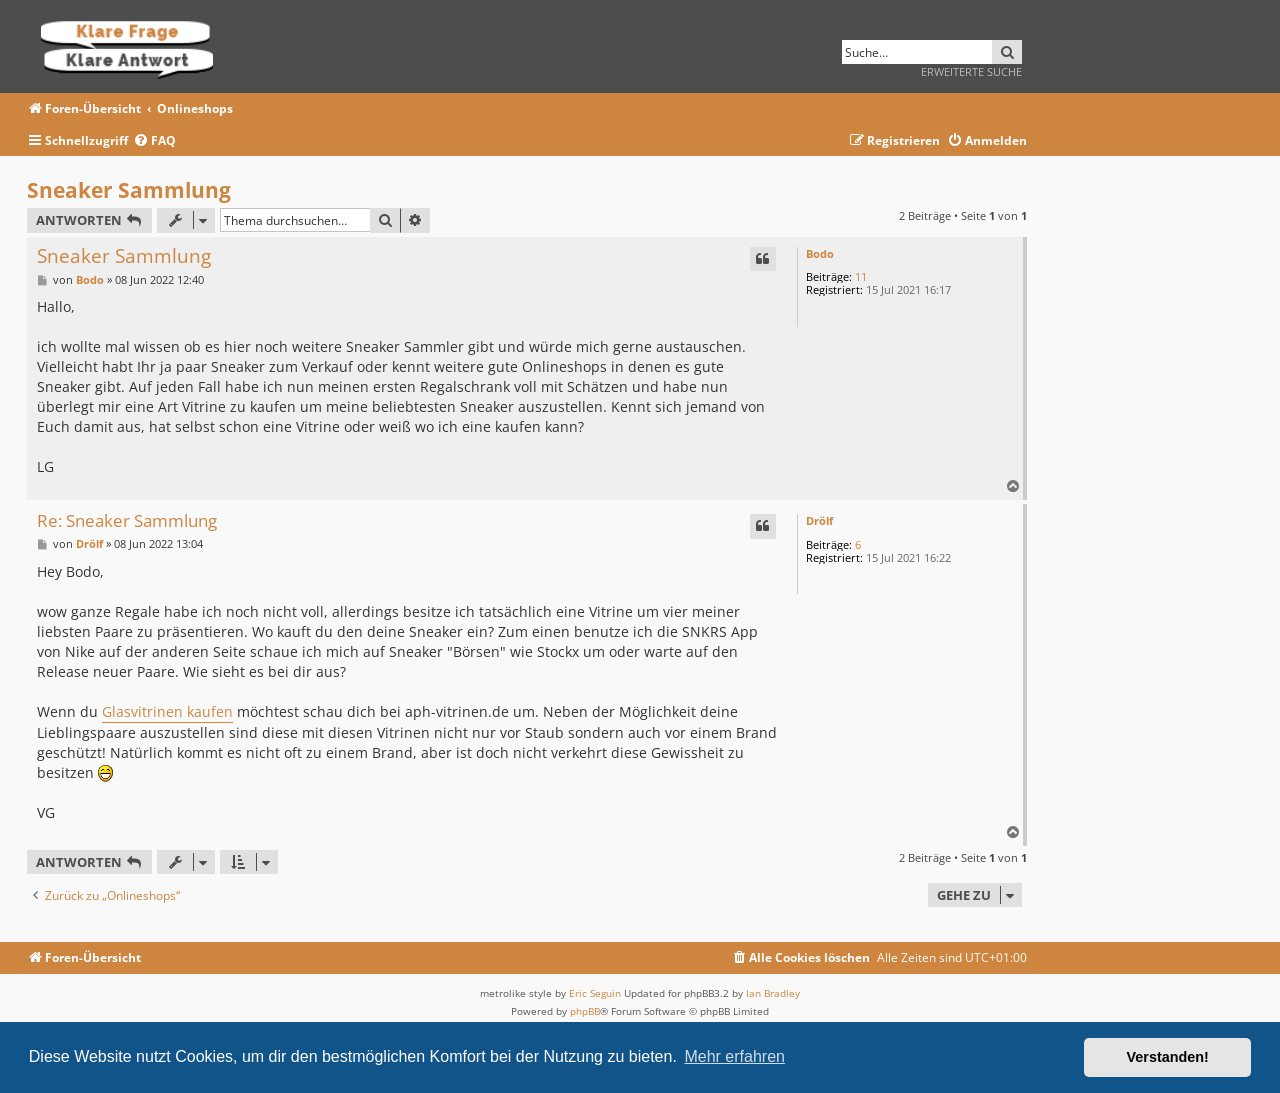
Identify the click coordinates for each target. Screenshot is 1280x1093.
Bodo (820, 253)
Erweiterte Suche (971, 71)
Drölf (819, 520)
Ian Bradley (773, 993)
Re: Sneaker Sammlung (127, 521)
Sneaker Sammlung (129, 190)
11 (861, 276)
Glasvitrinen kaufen (167, 711)
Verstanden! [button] (1168, 1057)
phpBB (585, 1011)
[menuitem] (154, 141)
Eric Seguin (595, 993)
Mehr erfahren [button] (734, 1056)
